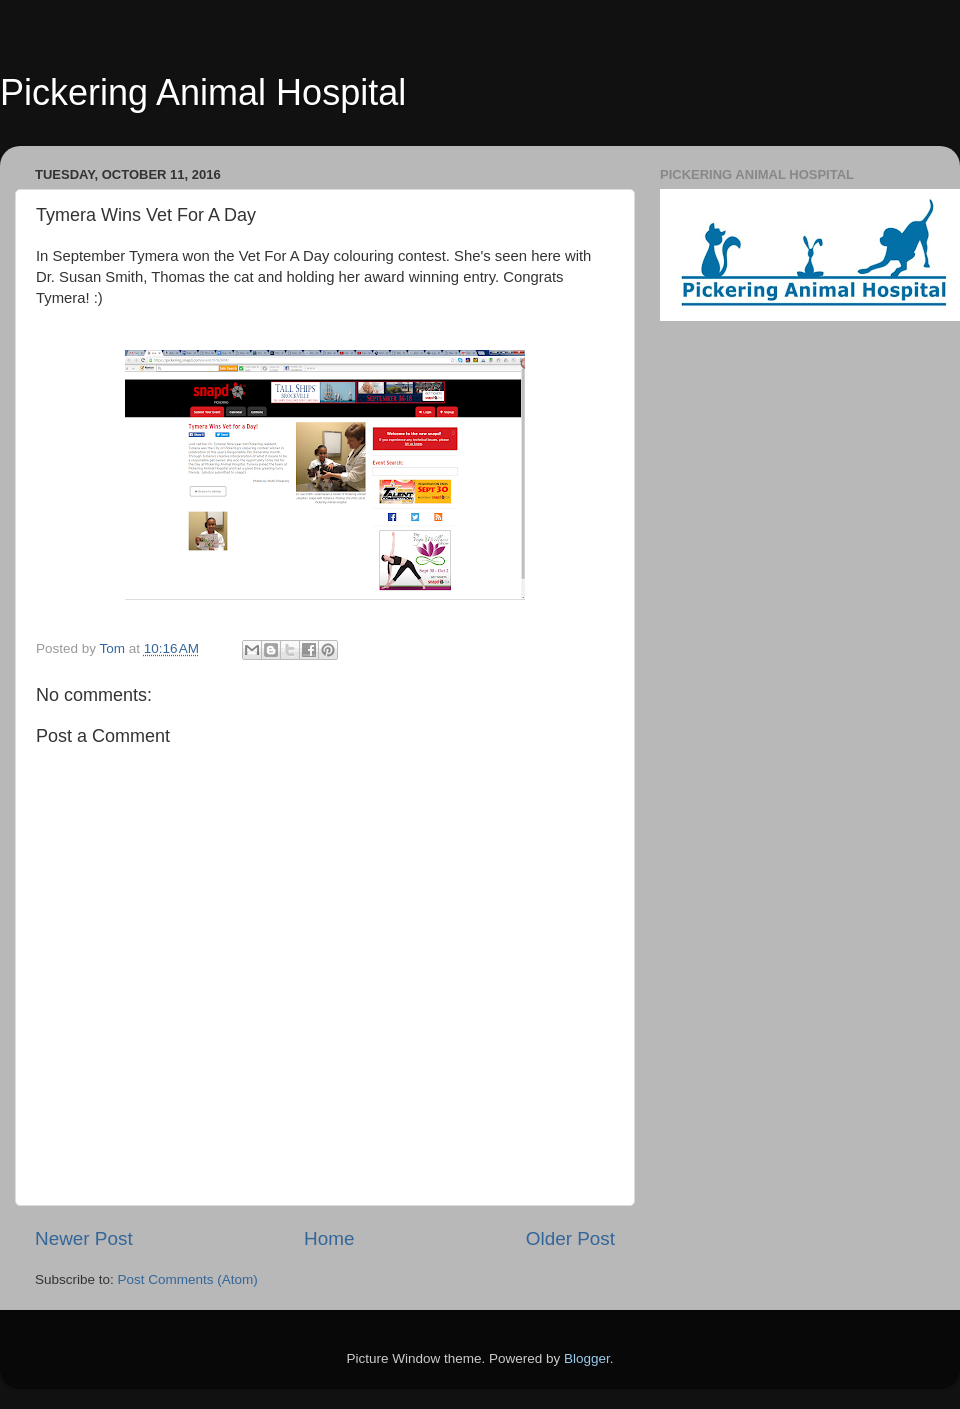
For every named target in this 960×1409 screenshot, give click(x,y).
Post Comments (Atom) (188, 1279)
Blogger (587, 1358)
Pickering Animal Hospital (203, 92)
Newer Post (84, 1238)
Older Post (570, 1238)
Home (329, 1238)
